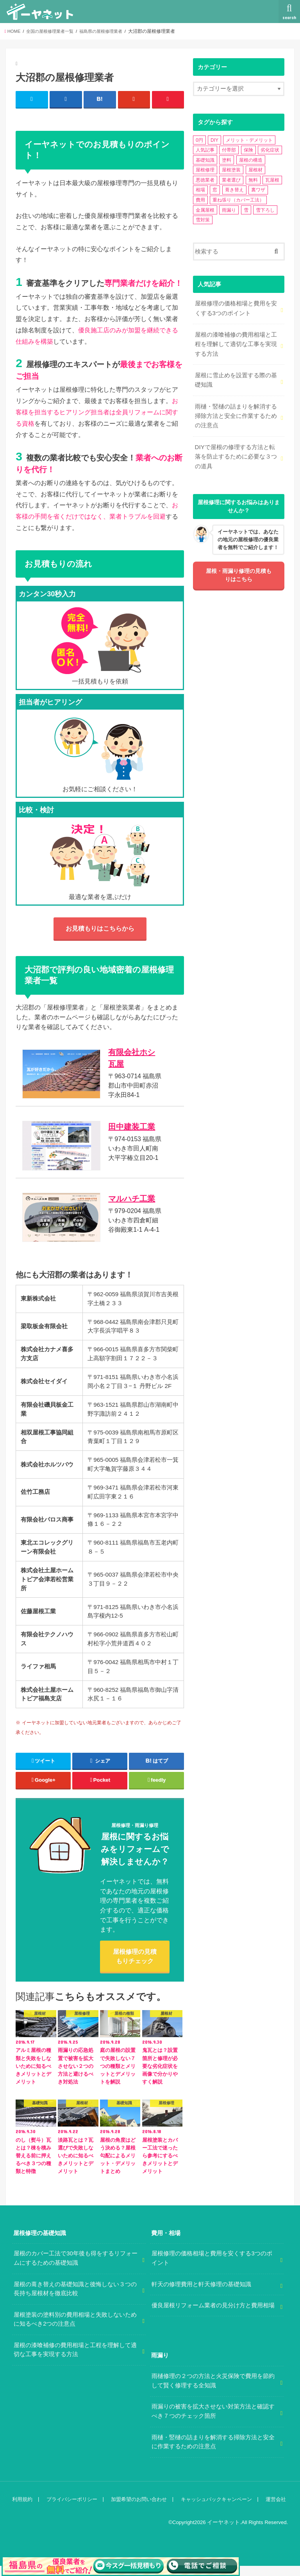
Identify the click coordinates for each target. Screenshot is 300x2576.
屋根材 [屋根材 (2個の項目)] (255, 170)
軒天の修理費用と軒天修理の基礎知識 (201, 2294)
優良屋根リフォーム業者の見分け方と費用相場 (213, 2316)
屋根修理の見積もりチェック (135, 1966)
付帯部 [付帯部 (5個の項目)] (229, 150)
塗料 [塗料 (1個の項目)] (226, 159)
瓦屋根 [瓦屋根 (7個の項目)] (272, 179)
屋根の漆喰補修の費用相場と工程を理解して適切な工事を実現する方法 (236, 342)
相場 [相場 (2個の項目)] (200, 190)
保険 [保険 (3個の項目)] (248, 150)
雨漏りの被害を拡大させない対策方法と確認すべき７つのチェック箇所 (213, 2422)
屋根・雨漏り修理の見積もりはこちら (238, 571)
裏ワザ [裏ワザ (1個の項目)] (258, 190)
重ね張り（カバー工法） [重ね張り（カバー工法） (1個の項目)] (238, 199)
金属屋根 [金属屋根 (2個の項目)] (205, 209)
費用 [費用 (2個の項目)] (200, 199)
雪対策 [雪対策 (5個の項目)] (203, 220)
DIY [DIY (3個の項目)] (214, 140)
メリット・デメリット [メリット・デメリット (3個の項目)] (249, 140)
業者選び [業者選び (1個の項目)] (231, 179)
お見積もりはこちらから (100, 928)
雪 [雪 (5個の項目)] (246, 209)
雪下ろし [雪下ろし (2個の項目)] (265, 209)
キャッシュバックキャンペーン (214, 2509)
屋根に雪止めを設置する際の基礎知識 (236, 377)
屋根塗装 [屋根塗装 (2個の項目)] (231, 170)
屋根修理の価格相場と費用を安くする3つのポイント (236, 307)
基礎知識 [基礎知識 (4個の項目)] (205, 159)
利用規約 (22, 2509)
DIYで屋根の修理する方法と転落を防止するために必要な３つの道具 (236, 452)
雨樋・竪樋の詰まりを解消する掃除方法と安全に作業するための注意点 (236, 412)
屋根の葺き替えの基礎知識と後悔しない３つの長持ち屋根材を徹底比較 (75, 2299)
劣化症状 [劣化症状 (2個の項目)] (270, 150)
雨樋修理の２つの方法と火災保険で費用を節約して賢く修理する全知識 (213, 2391)
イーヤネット (224, 2532)
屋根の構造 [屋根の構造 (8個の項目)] (250, 159)
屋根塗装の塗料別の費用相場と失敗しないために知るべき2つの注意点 (75, 2329)
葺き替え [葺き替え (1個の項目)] (234, 190)
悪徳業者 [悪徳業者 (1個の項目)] (205, 179)
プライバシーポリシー (71, 2509)
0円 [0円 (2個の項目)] (199, 140)
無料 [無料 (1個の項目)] (253, 179)
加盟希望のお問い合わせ (138, 2509)
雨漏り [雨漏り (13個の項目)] (229, 209)
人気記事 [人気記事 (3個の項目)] (205, 150)
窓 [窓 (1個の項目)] (214, 190)
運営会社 (273, 2509)
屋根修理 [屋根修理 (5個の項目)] (205, 170)
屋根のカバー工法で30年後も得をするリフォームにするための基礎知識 (76, 2268)
